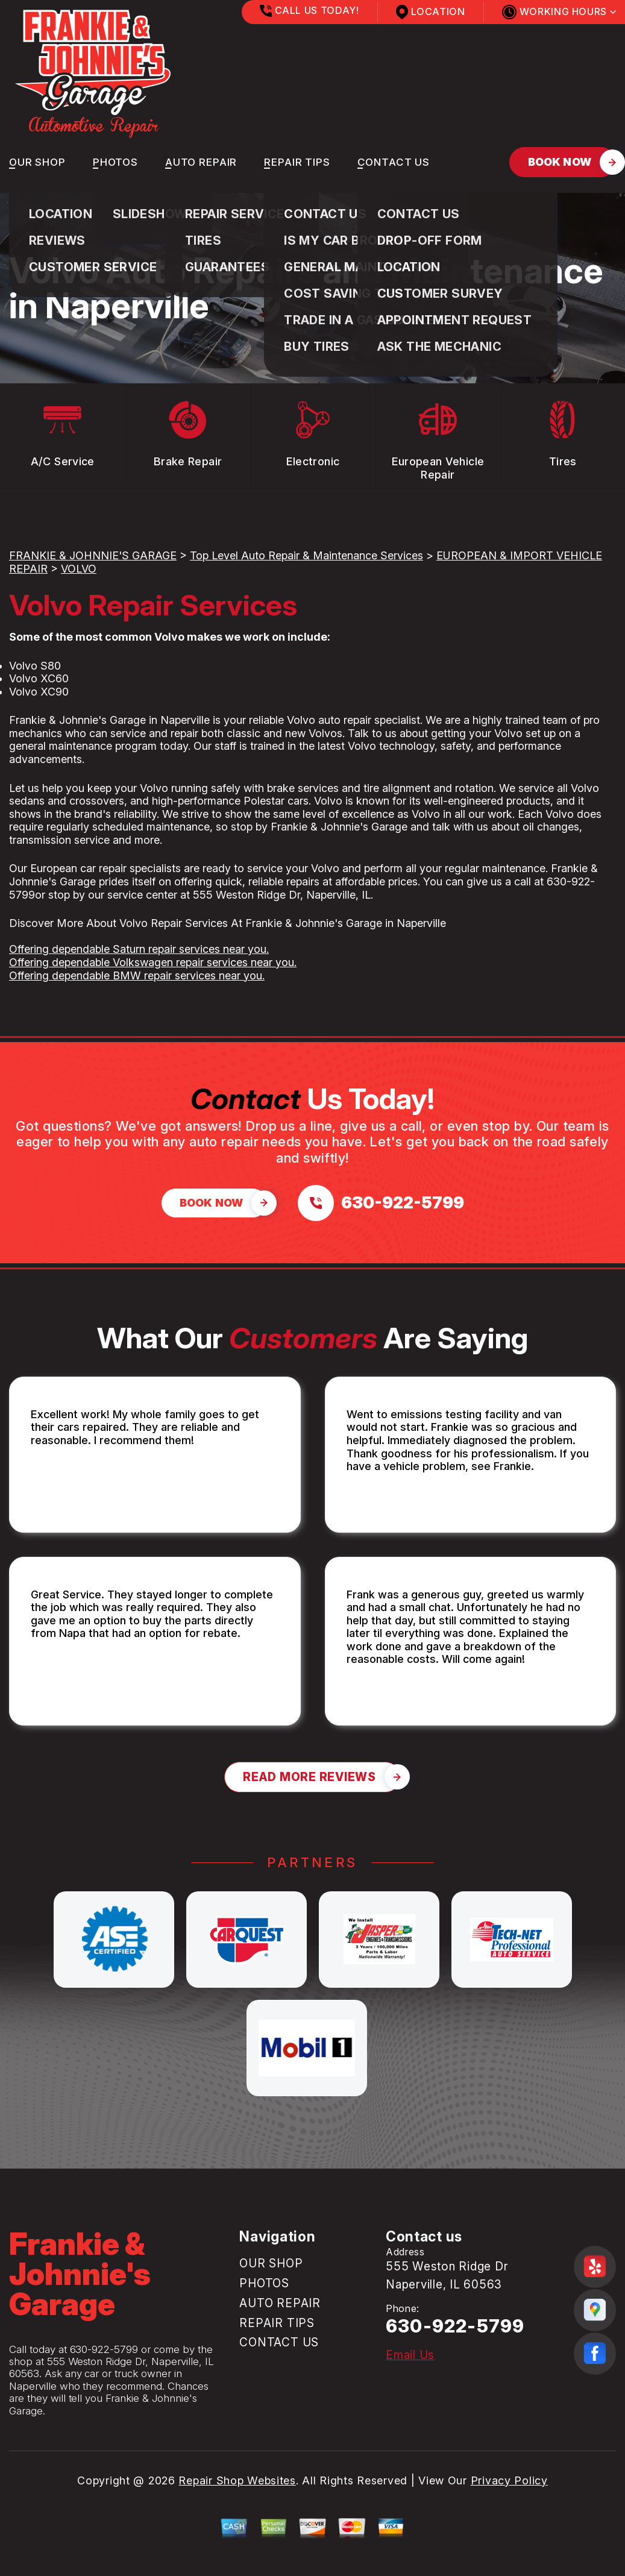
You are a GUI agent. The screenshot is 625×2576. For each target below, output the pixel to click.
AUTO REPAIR (201, 162)
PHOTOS (115, 162)
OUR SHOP (37, 162)
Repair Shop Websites (236, 2480)
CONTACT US (393, 162)
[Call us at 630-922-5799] (381, 1203)
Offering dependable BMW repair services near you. (137, 975)
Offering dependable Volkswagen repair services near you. (153, 962)
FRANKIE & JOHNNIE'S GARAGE (93, 555)
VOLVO (78, 568)
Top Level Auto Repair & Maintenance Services (306, 555)
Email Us (410, 2355)
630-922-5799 (104, 2349)
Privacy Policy (509, 2480)
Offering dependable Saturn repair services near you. (139, 949)
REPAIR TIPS (297, 162)
